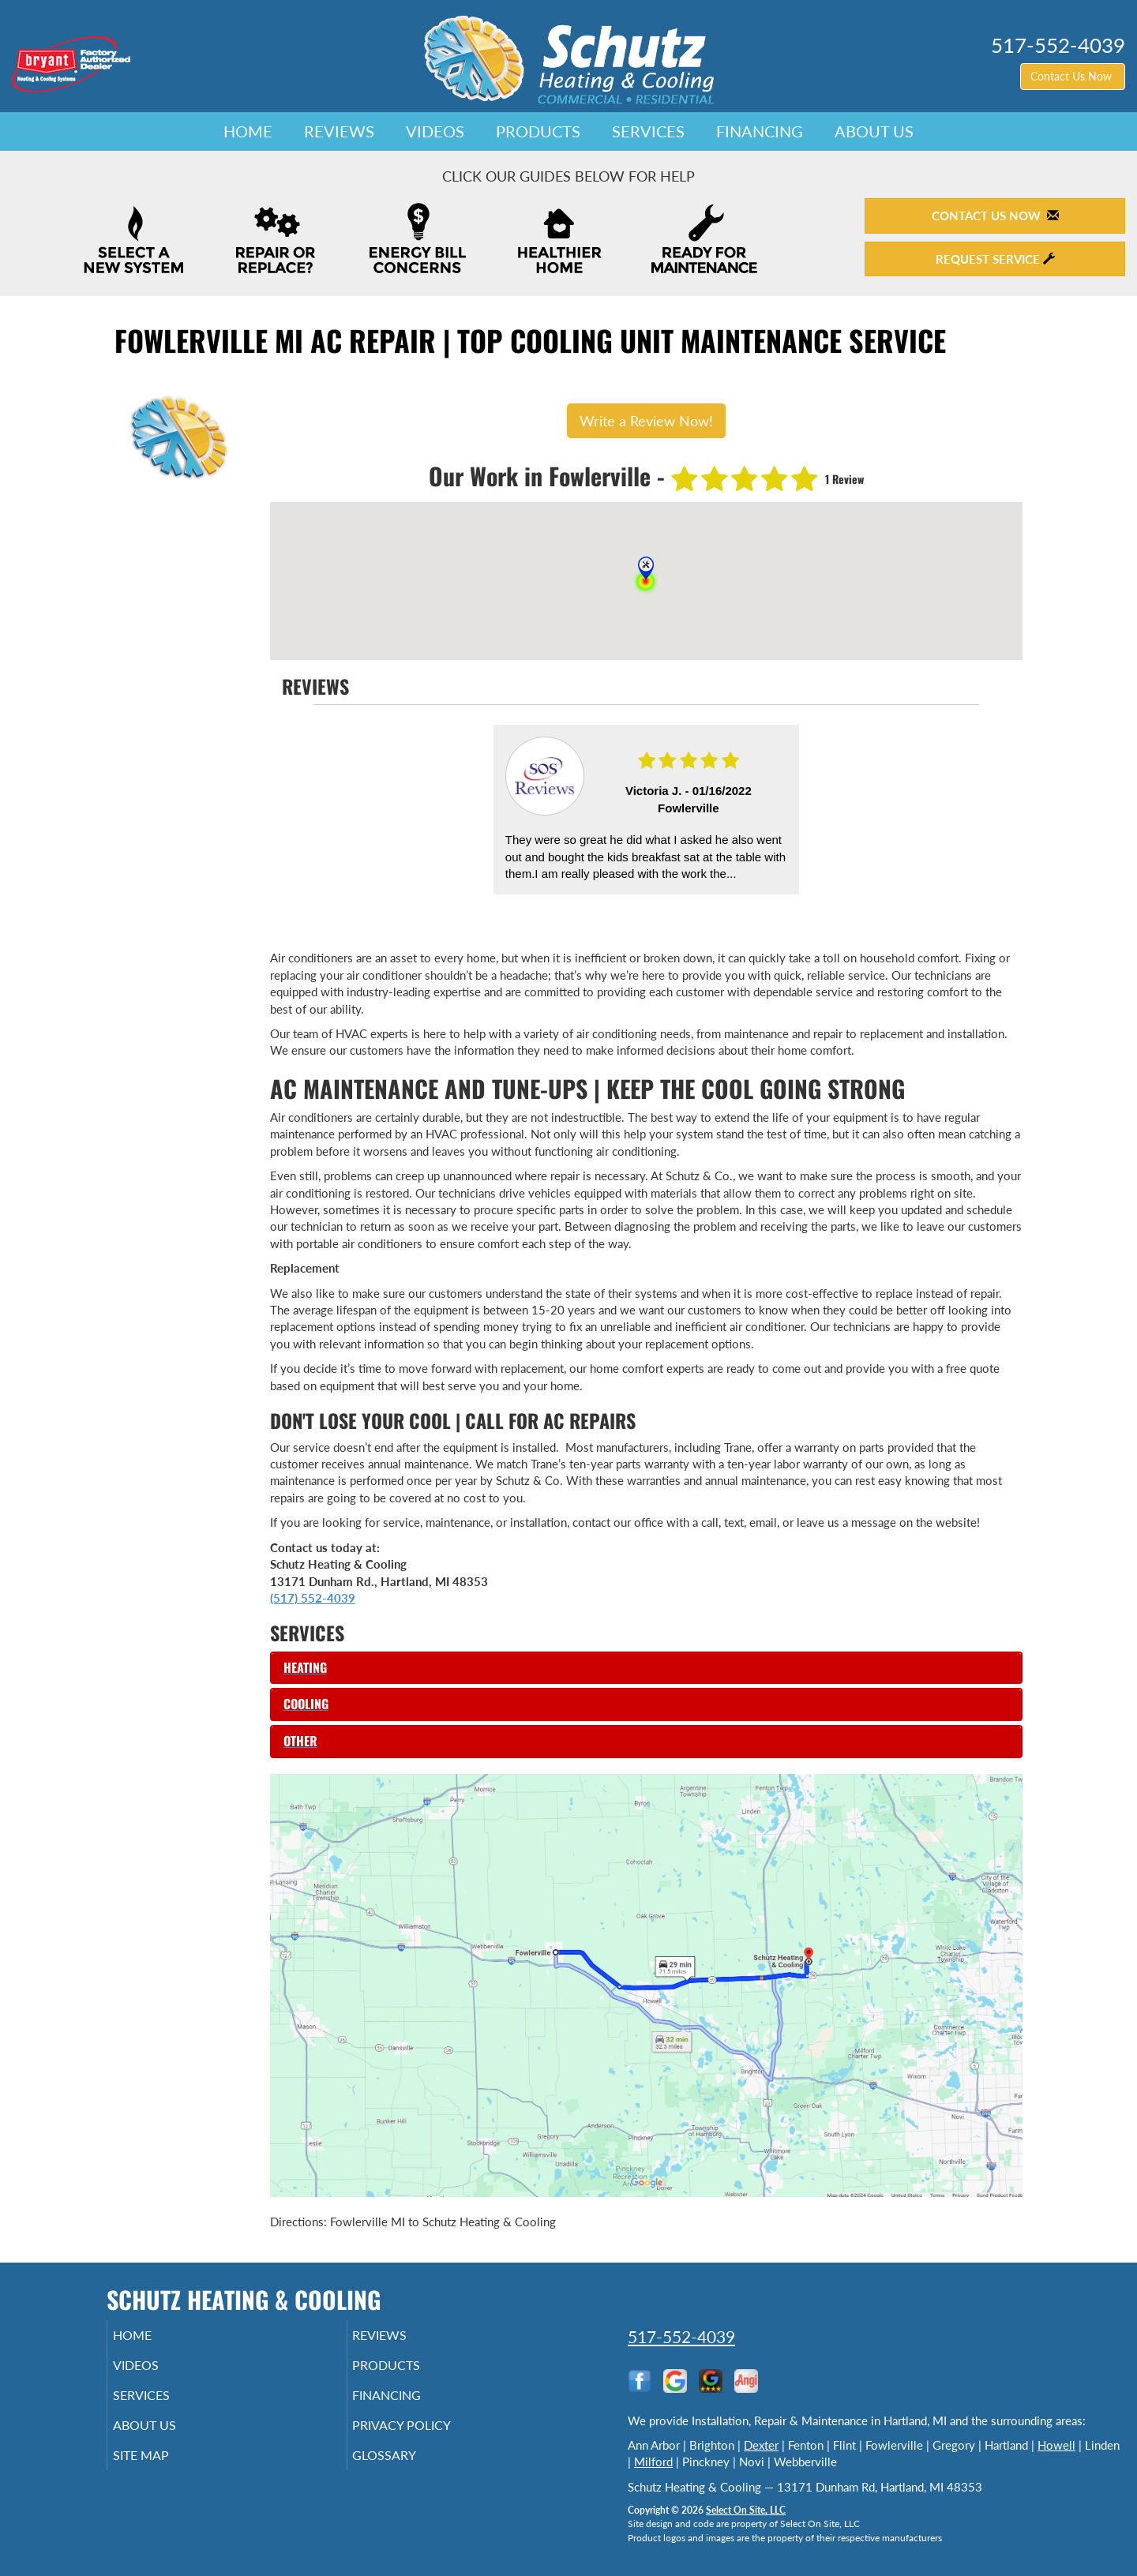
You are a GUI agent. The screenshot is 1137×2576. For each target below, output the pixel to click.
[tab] (646, 1668)
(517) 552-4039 (312, 1598)
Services (648, 131)
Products (538, 131)
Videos (435, 131)
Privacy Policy (426, 2436)
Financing (759, 131)
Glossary (406, 2469)
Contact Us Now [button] (1072, 76)
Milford (653, 2461)
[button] (646, 1668)
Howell (1056, 2445)
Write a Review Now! (646, 420)
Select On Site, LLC (746, 2510)
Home (247, 131)
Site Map (163, 2469)
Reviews (339, 131)
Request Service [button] (995, 259)
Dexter (761, 2445)
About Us (874, 131)
